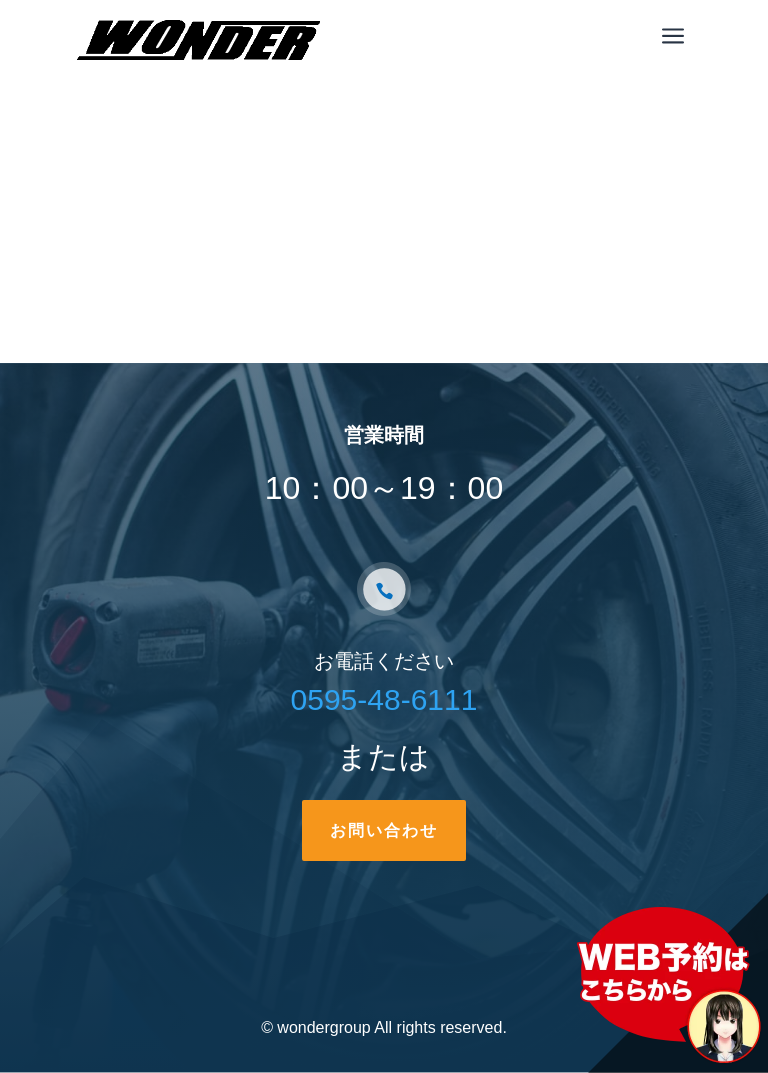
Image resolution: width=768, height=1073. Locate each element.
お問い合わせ (384, 830)
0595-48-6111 (384, 699)
